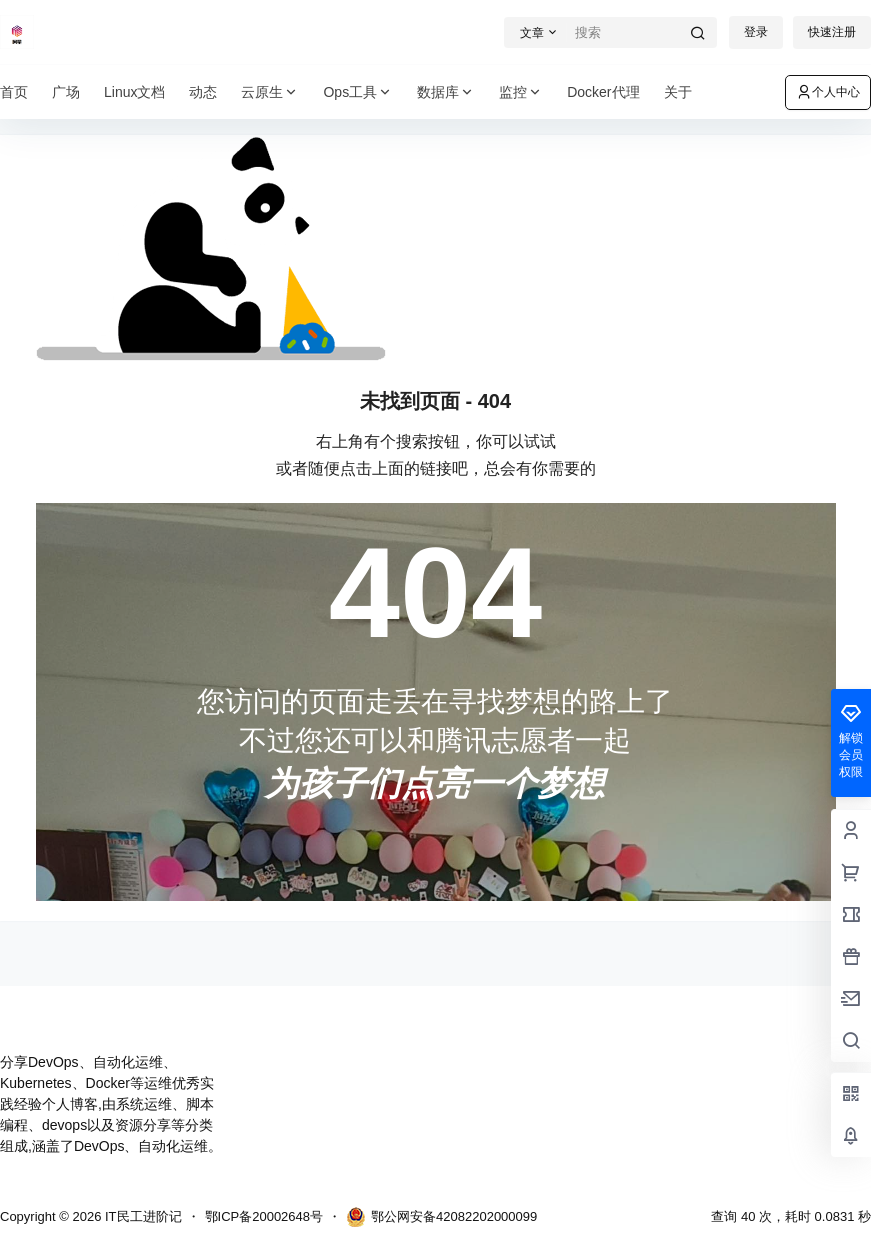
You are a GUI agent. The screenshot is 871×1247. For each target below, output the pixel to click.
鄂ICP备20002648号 (264, 1216)
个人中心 (828, 92)
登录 (756, 32)
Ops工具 (358, 92)
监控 (521, 92)
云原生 (270, 92)
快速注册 (832, 32)
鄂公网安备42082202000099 (441, 1217)
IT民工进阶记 (141, 1216)
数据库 (446, 92)
